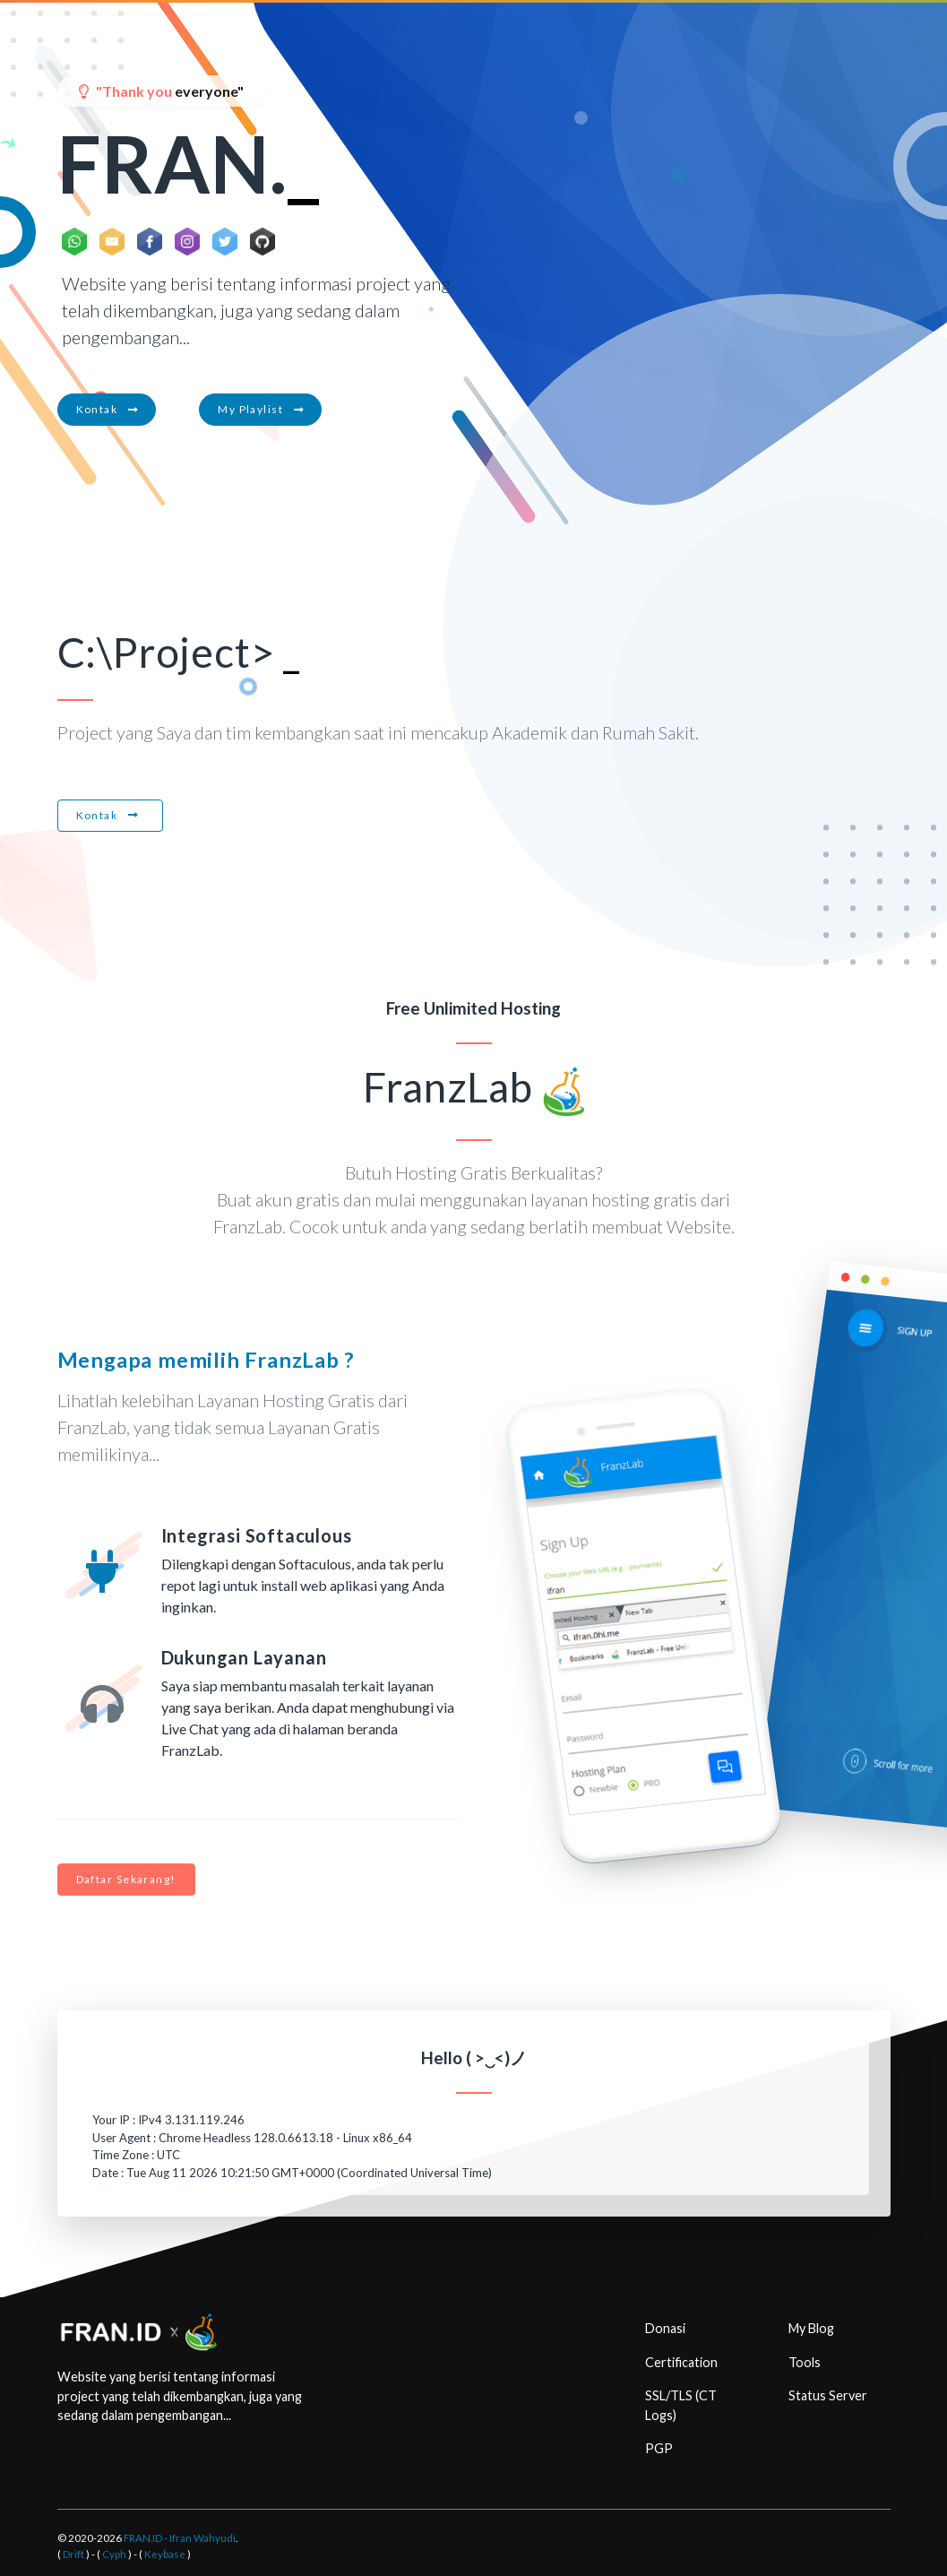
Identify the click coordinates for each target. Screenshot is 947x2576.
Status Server (827, 2395)
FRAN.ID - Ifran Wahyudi (180, 2538)
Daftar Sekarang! (126, 1879)
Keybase (164, 2554)
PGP (659, 2448)
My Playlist (260, 409)
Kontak (107, 409)
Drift (73, 2554)
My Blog (811, 2328)
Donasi (665, 2328)
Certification (681, 2362)
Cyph (114, 2554)
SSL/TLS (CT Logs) (681, 2405)
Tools (804, 2362)
